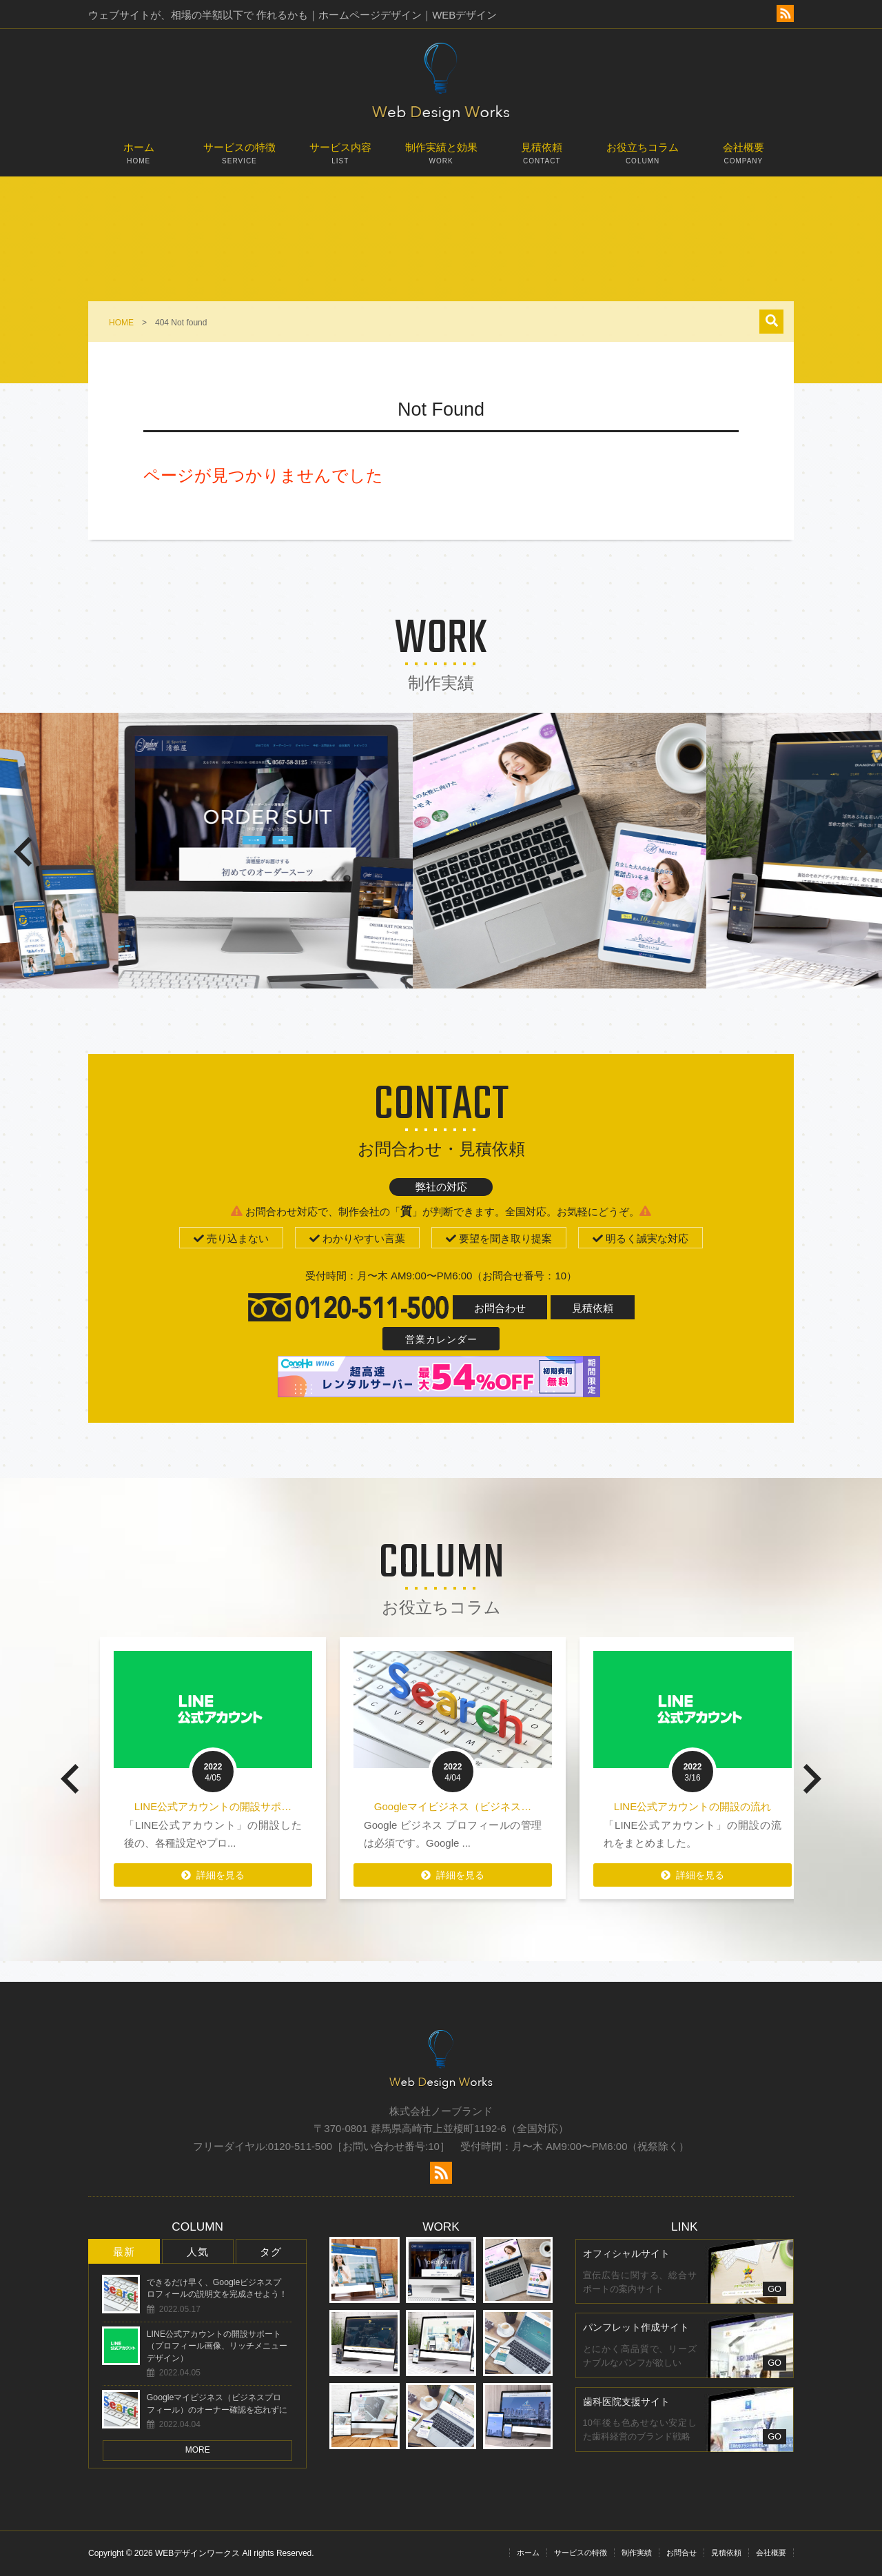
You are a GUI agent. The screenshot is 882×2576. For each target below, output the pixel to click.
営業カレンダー (441, 1339)
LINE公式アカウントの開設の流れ (736, 1806)
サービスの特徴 (239, 158)
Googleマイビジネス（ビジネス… (496, 1806)
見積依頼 (541, 158)
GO (774, 2289)
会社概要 (743, 158)
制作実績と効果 (441, 158)
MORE (197, 2450)
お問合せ (681, 2552)
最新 (124, 2252)
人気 (198, 2252)
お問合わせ (500, 1308)
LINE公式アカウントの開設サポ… (257, 1806)
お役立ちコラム (642, 158)
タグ (271, 2252)
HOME (121, 322)
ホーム (138, 158)
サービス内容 (340, 158)
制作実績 (637, 2552)
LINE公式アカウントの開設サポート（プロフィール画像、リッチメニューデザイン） (217, 2345)
